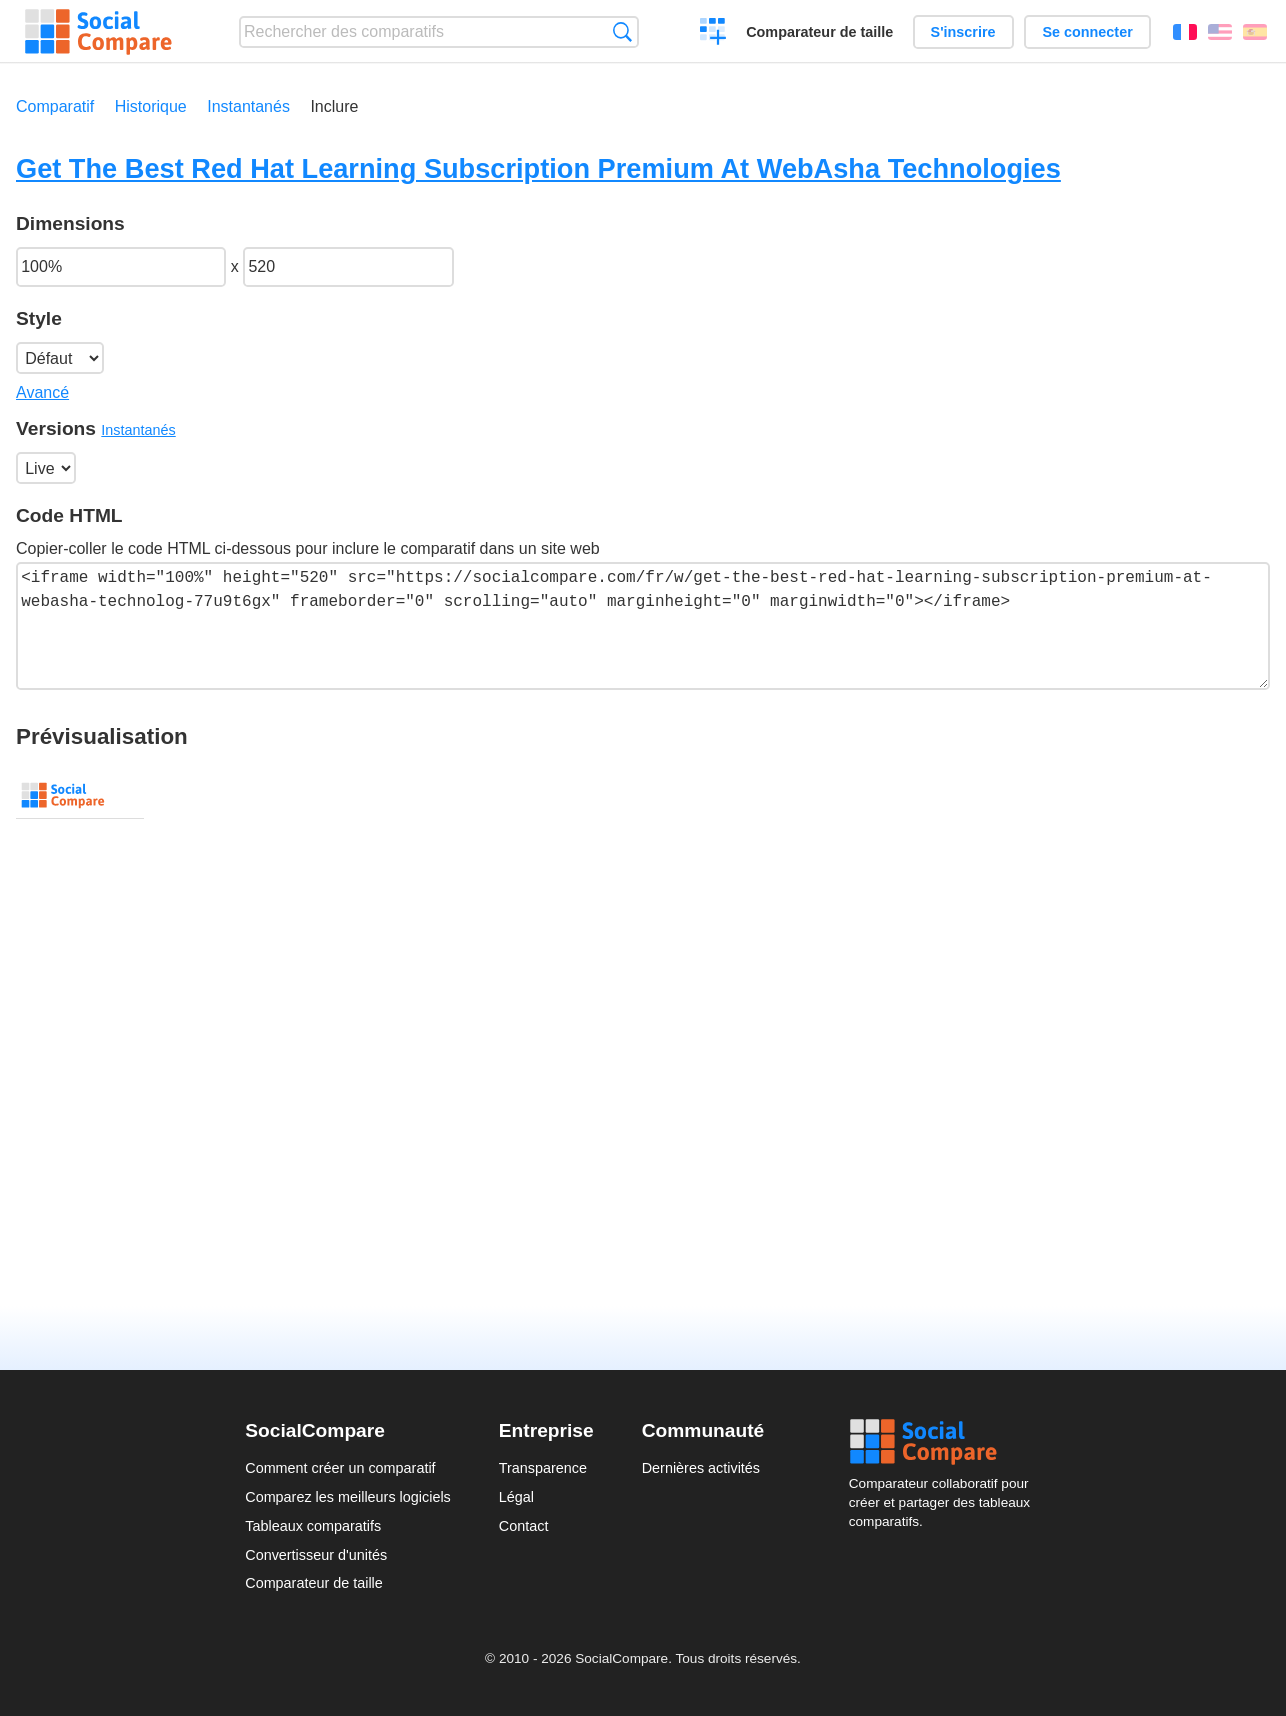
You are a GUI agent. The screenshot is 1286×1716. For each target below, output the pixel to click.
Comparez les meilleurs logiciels (348, 1497)
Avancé (42, 392)
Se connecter (1087, 32)
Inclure (334, 106)
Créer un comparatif (713, 34)
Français (1185, 32)
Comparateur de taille (819, 32)
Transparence (543, 1468)
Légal (516, 1497)
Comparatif (55, 106)
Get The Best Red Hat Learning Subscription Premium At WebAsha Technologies (538, 168)
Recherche (622, 31)
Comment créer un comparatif (340, 1468)
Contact (524, 1526)
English (1220, 32)
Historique (151, 106)
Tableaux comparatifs (313, 1526)
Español (1255, 32)
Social (945, 1442)
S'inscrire (963, 32)
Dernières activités (701, 1468)
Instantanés (248, 106)
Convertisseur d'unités (316, 1555)
